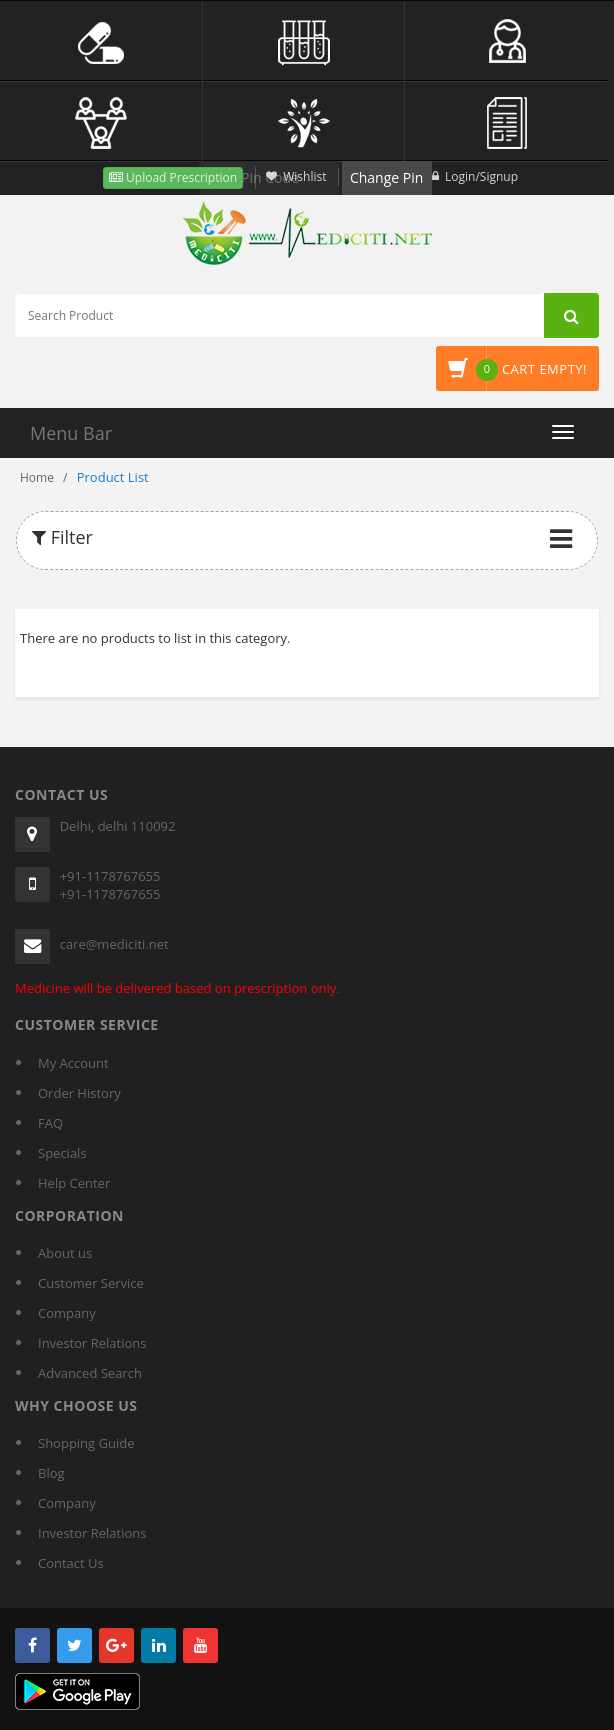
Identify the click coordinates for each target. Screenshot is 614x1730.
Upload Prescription (180, 177)
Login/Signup (481, 176)
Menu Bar (71, 433)
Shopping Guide (86, 1443)
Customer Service (91, 1283)
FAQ (50, 1123)
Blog (51, 1473)
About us (65, 1253)
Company (67, 1313)
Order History (79, 1093)
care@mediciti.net (114, 944)
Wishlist (304, 176)
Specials (62, 1153)
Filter (62, 537)
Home (37, 477)
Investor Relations (92, 1343)
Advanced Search (90, 1373)
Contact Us (71, 1563)
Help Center (74, 1183)
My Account (73, 1063)
